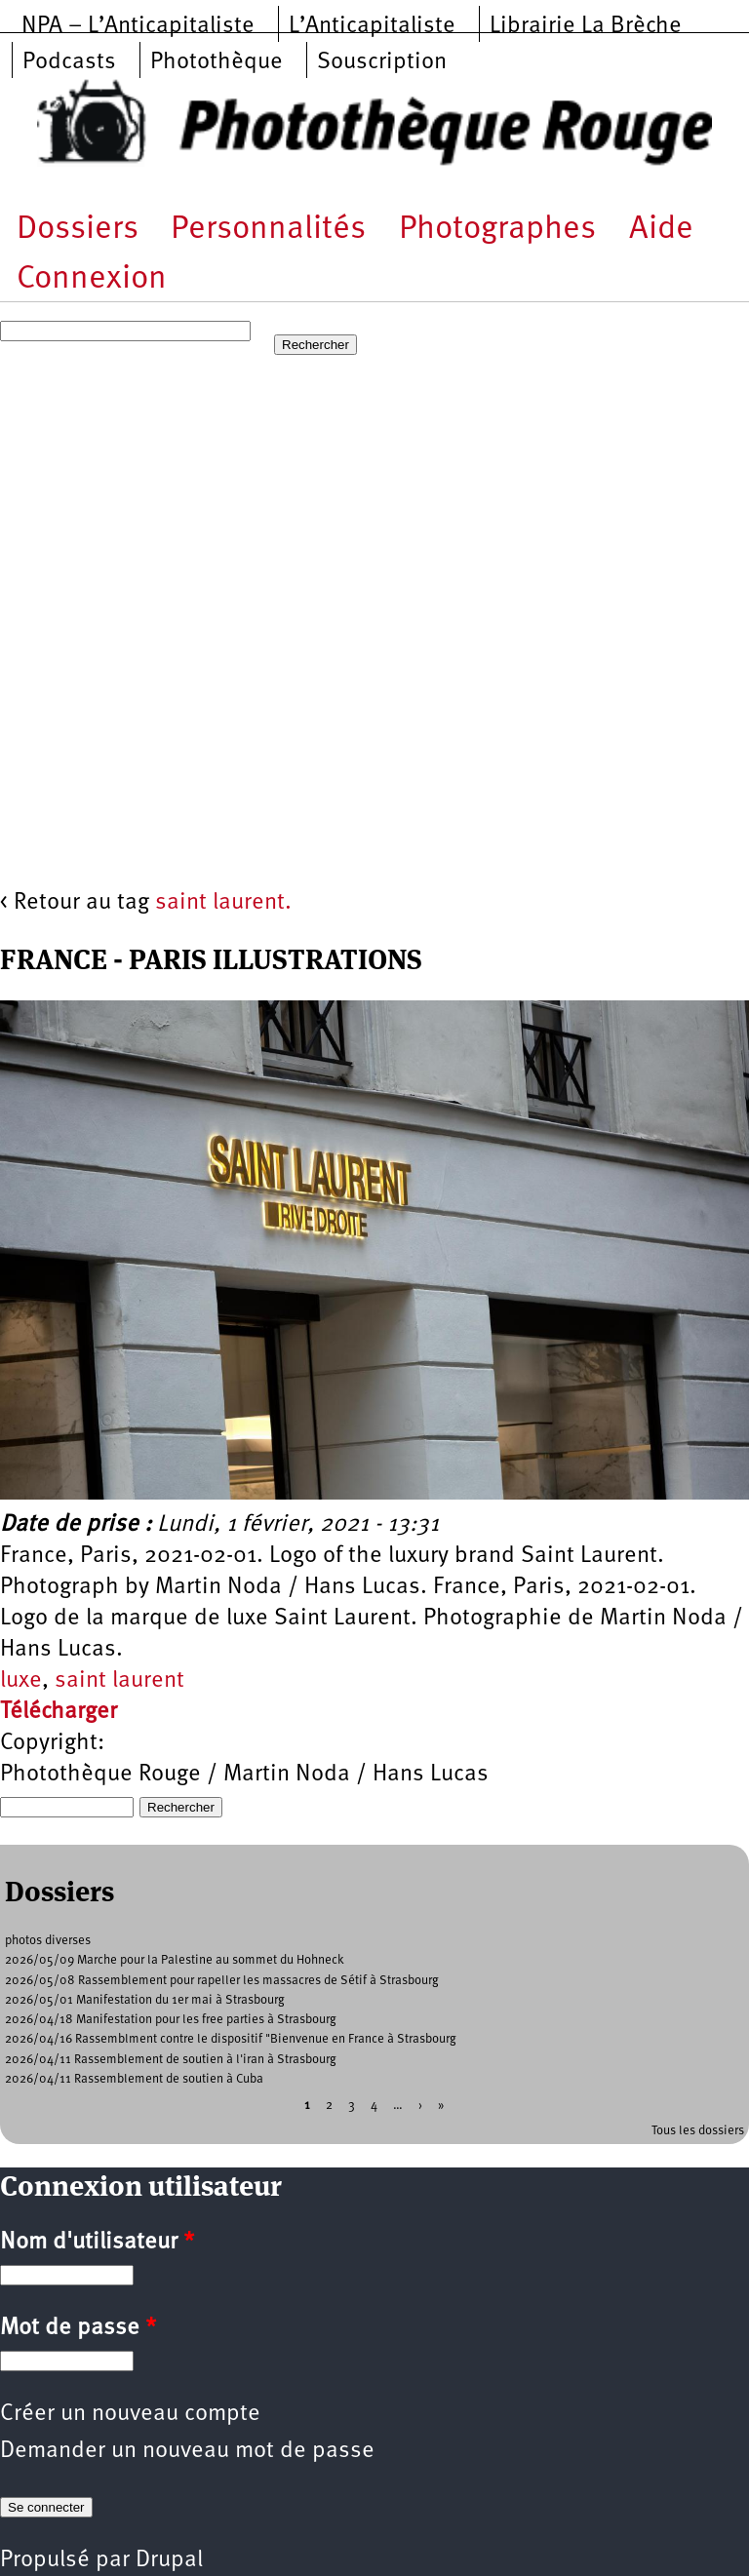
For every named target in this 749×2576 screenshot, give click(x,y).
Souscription (382, 62)
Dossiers (77, 230)
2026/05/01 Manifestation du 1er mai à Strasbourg (145, 2000)
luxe (21, 1681)
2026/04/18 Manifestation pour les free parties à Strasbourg (170, 2019)
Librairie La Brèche (586, 26)
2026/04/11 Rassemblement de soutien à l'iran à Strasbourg (170, 2059)
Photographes (497, 230)
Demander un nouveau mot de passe (187, 2451)
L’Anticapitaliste (372, 26)
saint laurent (119, 1681)
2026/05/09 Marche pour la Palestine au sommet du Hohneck (174, 1960)
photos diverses (48, 1940)
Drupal (169, 2560)
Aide (661, 230)
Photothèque (216, 62)
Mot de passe (78, 2328)
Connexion (92, 279)
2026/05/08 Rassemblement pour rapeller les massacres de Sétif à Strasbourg (222, 1980)
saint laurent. (223, 903)
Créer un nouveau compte (130, 2414)
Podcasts (69, 62)
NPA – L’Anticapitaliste (138, 26)
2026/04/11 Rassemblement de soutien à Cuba (134, 2079)
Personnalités (268, 230)
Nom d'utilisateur (97, 2242)
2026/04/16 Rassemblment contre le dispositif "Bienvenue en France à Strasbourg (230, 2039)
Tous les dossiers (697, 2131)
